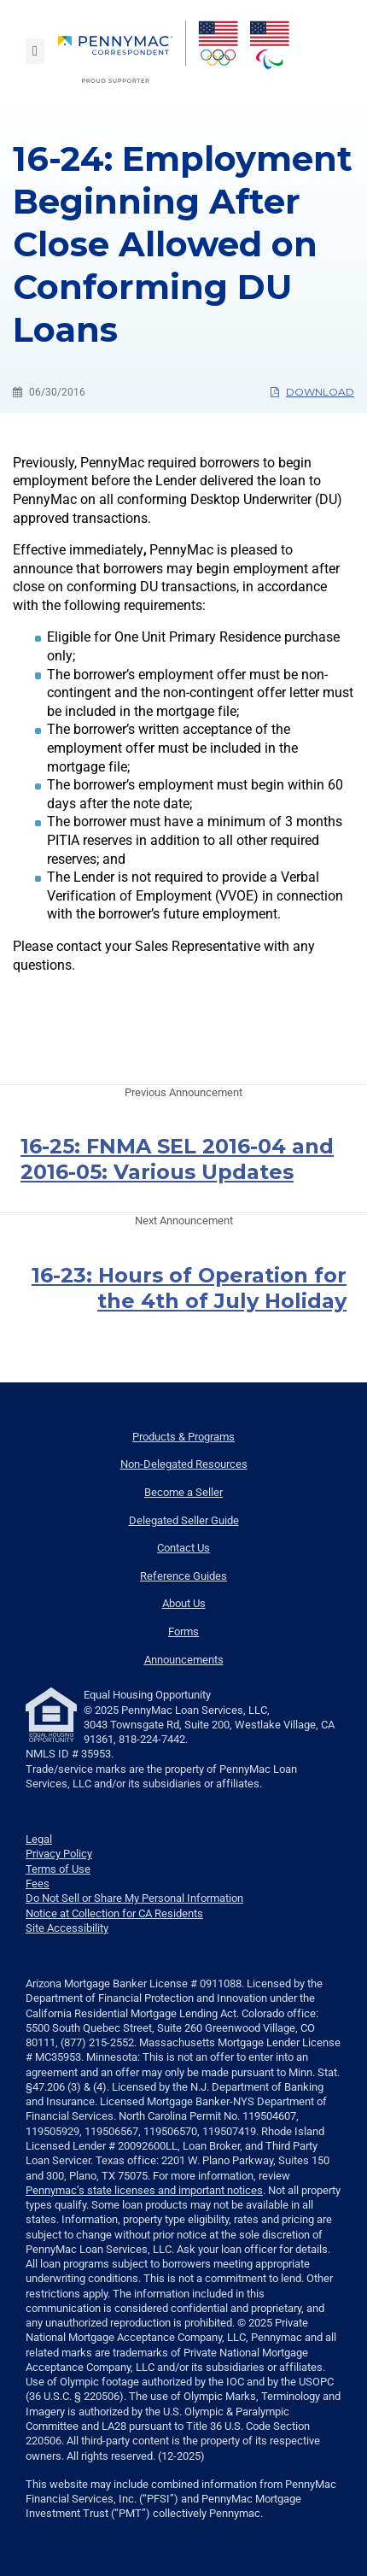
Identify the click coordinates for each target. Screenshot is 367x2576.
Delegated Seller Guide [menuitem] (184, 1520)
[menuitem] (122, 52)
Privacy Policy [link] (59, 1853)
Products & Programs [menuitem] (183, 1436)
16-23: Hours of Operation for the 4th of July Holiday (189, 1288)
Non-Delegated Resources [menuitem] (184, 1464)
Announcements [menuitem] (184, 1659)
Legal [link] (39, 1839)
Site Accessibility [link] (67, 1928)
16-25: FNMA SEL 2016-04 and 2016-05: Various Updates (177, 1159)
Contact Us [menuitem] (183, 1547)
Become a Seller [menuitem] (183, 1492)
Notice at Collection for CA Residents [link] (114, 1913)
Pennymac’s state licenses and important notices (144, 2190)
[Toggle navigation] (35, 51)
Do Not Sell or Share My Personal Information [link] (134, 1898)
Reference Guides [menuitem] (183, 1576)
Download (312, 391)
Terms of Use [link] (58, 1869)
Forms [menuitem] (183, 1631)
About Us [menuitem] (184, 1603)
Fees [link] (38, 1883)
